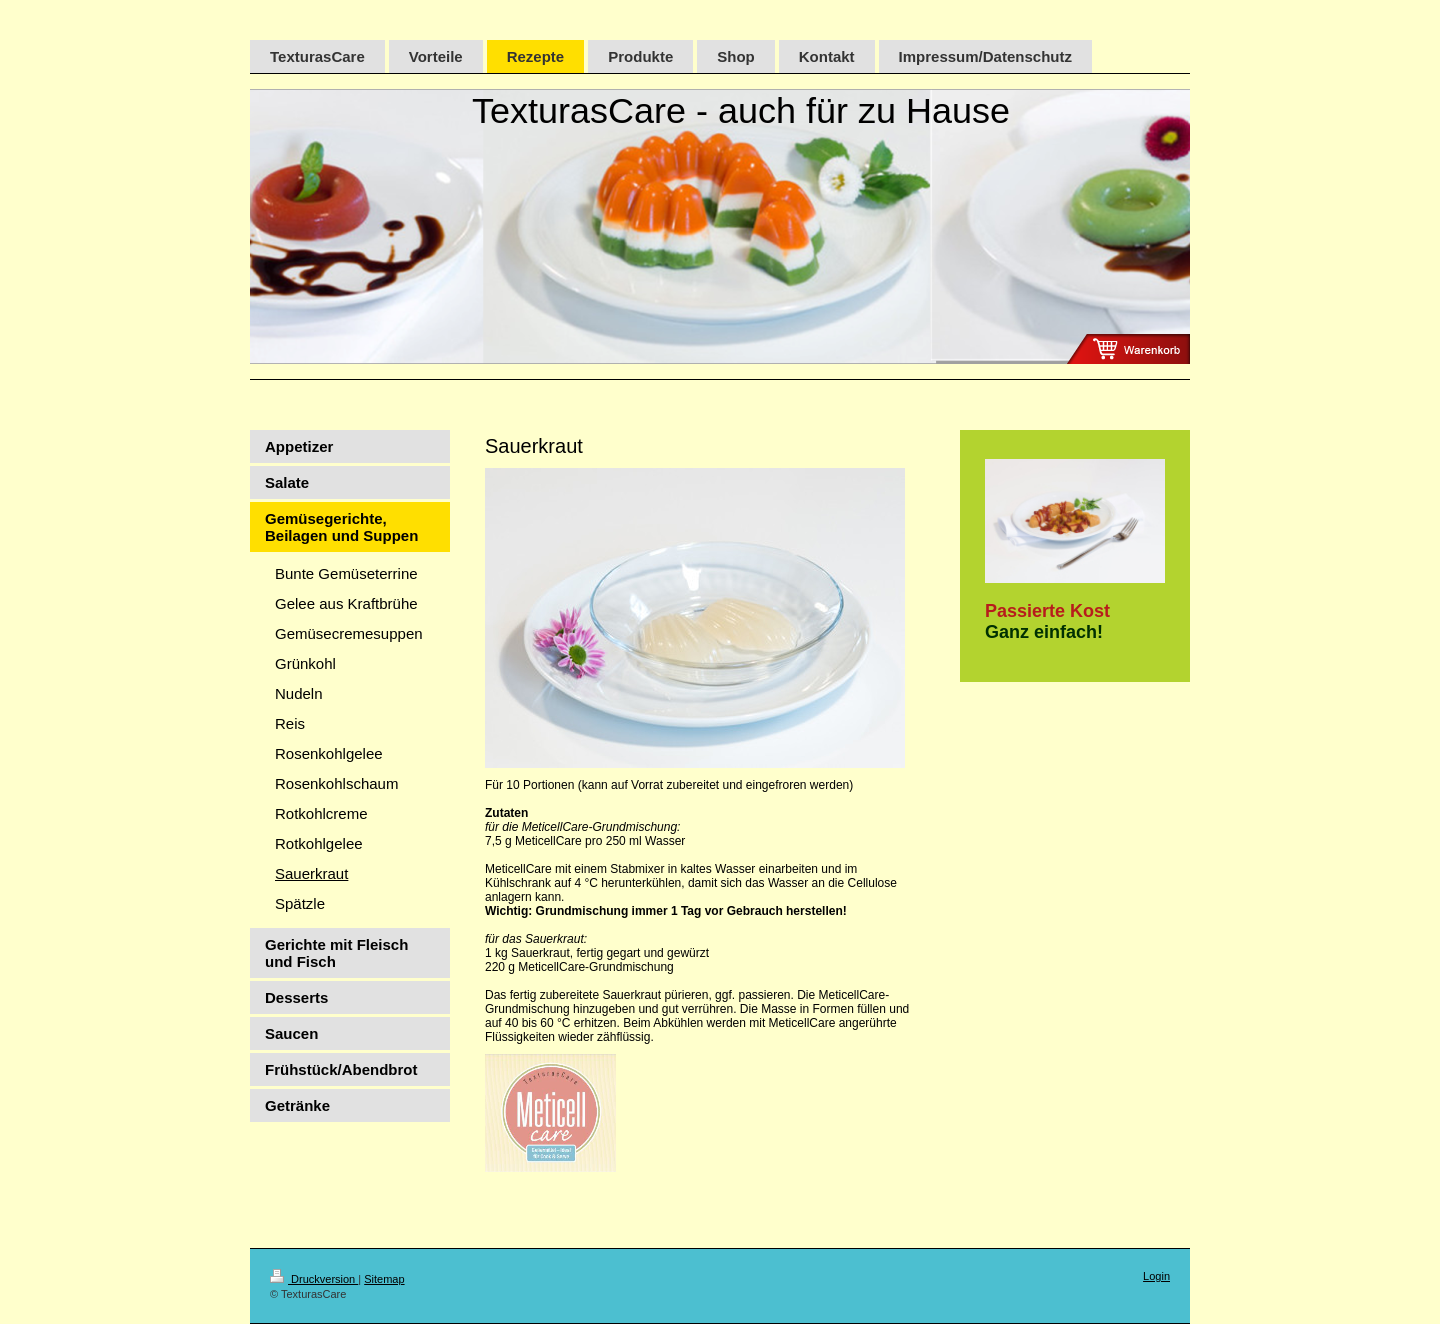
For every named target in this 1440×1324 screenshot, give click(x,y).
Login (1156, 1276)
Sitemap (384, 1279)
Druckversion (314, 1279)
